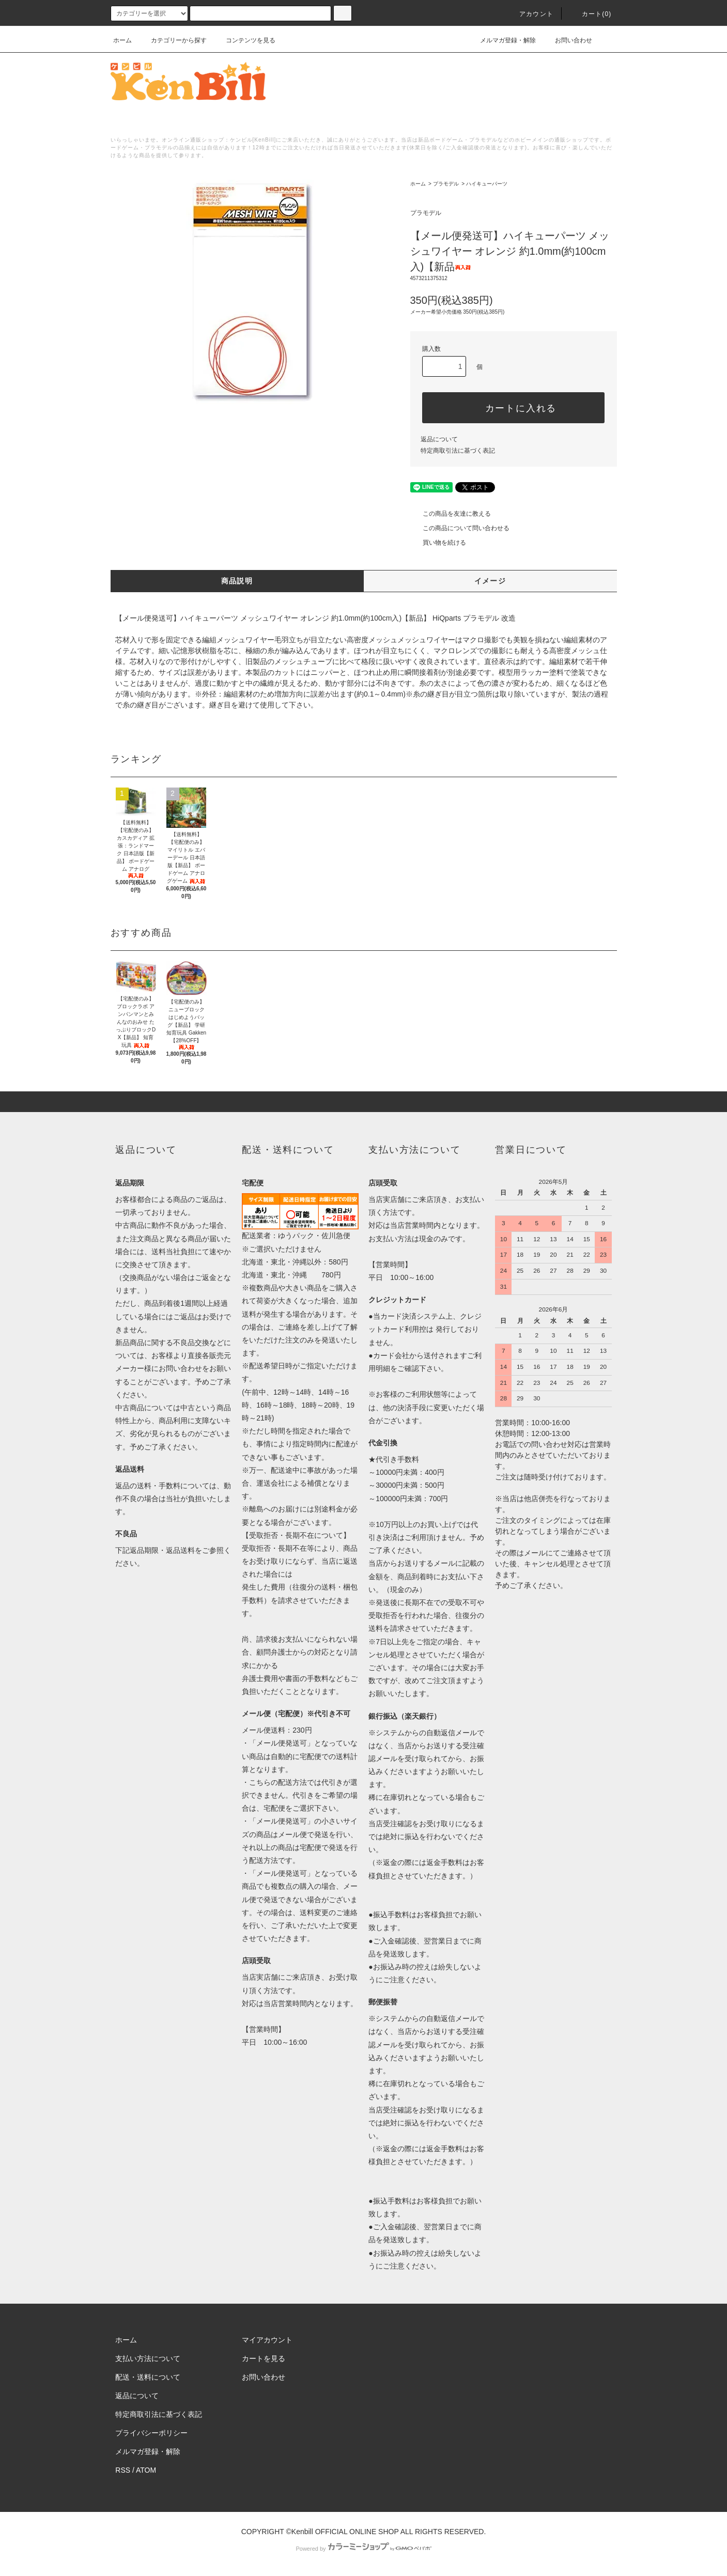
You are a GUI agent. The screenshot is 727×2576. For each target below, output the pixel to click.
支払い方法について (147, 2358)
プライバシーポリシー (151, 2433)
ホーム (122, 40)
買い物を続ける (438, 542)
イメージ (490, 581)
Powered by (363, 2549)
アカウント (530, 14)
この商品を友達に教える (450, 513)
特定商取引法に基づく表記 (458, 450)
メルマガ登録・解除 (502, 40)
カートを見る (263, 2358)
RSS (122, 2470)
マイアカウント (267, 2340)
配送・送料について (147, 2377)
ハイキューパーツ (486, 184)
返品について (439, 439)
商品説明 (237, 581)
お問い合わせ (567, 40)
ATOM (146, 2470)
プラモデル (446, 184)
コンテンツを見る (244, 40)
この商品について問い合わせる (459, 528)
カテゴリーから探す (172, 40)
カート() (590, 14)
